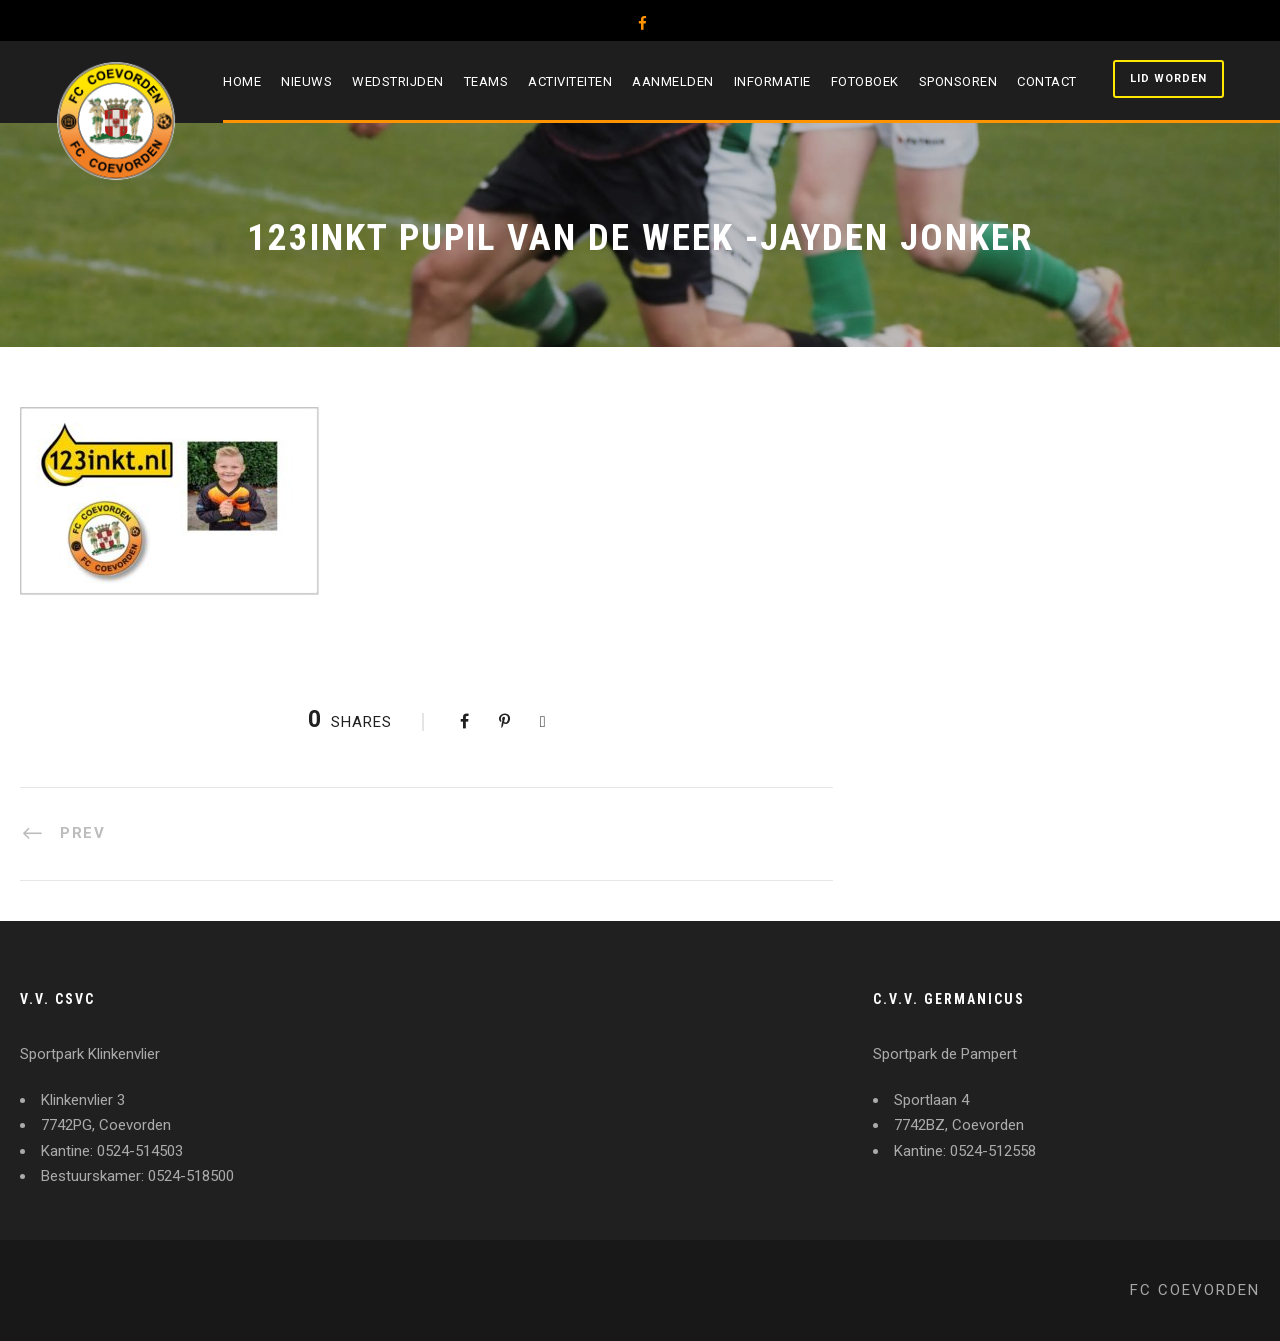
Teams (486, 81)
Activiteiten (570, 81)
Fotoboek (865, 81)
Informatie (772, 81)
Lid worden (1168, 78)
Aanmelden (673, 81)
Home (242, 81)
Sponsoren (958, 81)
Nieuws (306, 81)
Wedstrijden (398, 81)
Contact (1047, 81)
